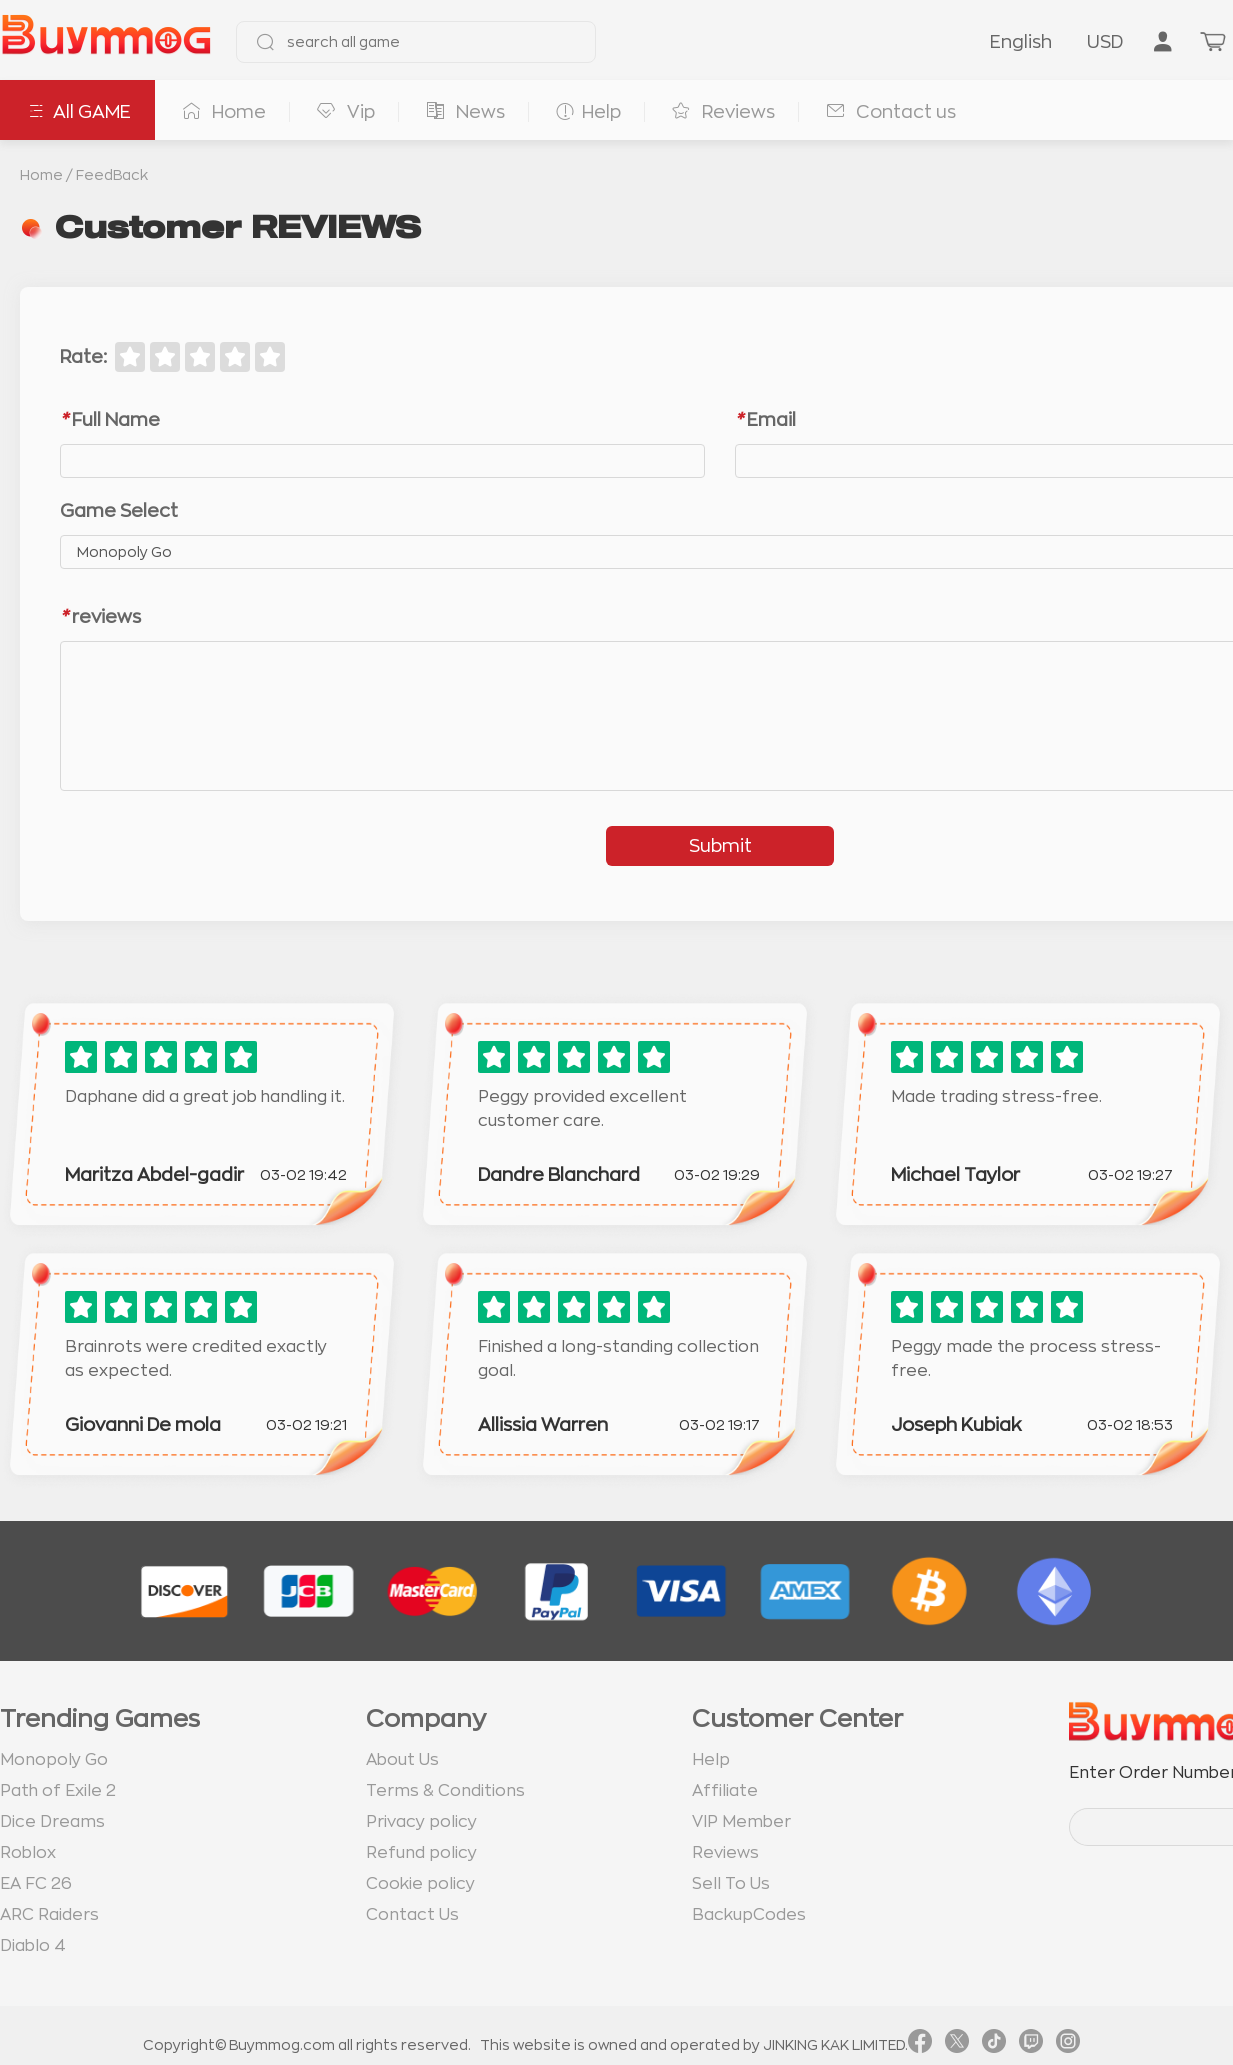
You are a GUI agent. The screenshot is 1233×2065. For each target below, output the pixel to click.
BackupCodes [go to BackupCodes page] (749, 1915)
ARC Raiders (49, 1915)
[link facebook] (920, 2045)
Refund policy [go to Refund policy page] (421, 1853)
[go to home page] (106, 42)
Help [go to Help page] (711, 1760)
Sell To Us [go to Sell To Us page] (731, 1884)
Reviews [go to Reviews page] (725, 1853)
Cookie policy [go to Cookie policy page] (420, 1884)
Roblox (28, 1853)
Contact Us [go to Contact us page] (412, 1915)
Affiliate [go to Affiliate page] (725, 1791)
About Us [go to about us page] (402, 1760)
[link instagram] (1068, 2045)
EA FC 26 (36, 1884)
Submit (720, 846)
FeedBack (112, 175)
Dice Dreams (52, 1822)
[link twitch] (1031, 2045)
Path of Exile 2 (58, 1791)
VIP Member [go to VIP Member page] (741, 1822)
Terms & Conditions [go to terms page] (445, 1791)
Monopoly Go (54, 1760)
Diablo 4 (33, 1946)
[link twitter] (957, 2045)
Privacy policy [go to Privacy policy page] (421, 1822)
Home (41, 175)
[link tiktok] (994, 2045)
